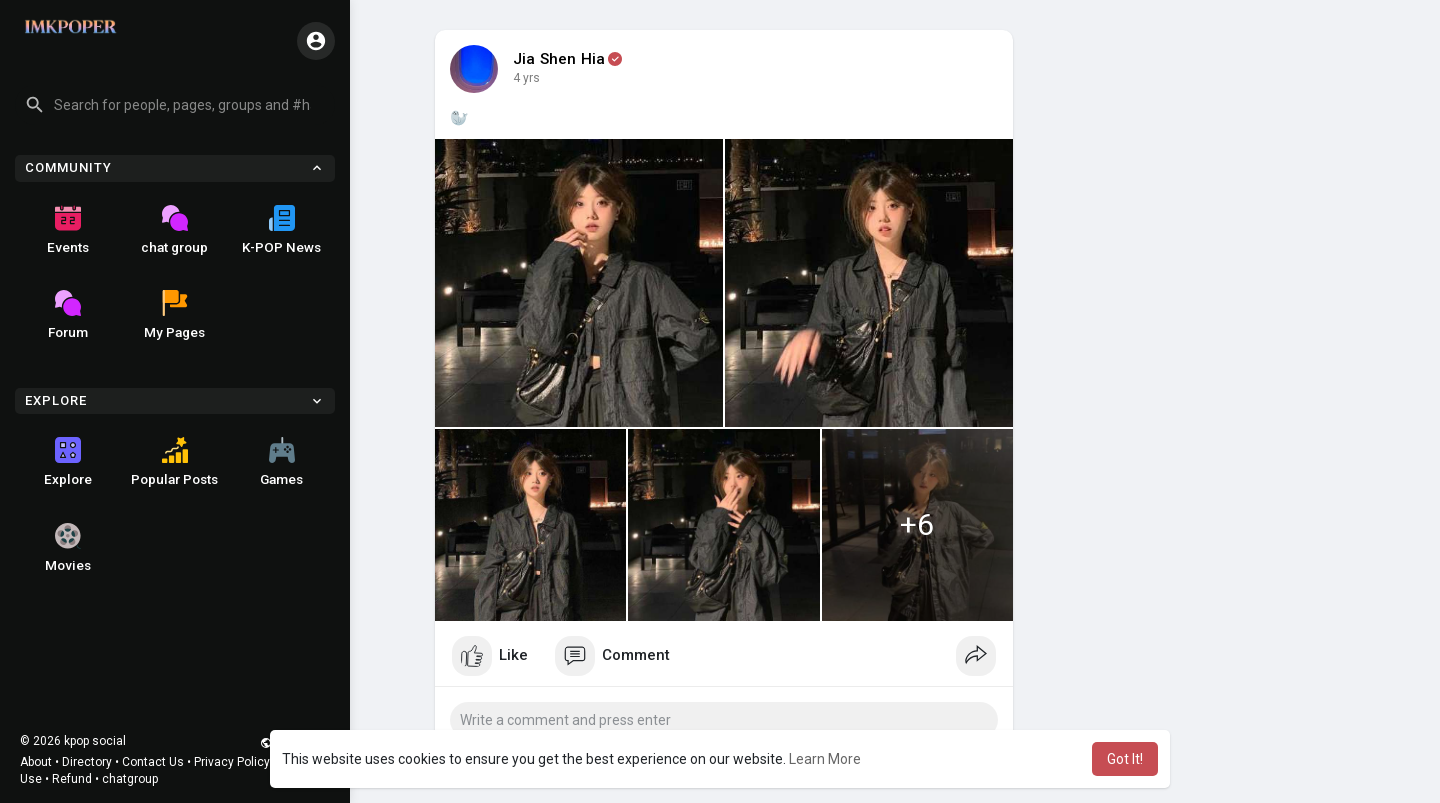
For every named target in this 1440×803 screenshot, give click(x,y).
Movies (68, 548)
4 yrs (526, 78)
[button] (175, 105)
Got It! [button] (1125, 759)
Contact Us (153, 762)
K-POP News (281, 230)
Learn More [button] (825, 759)
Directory (87, 762)
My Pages (174, 315)
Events (68, 230)
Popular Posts (174, 462)
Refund (72, 779)
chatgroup (130, 779)
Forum (68, 315)
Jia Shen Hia (559, 59)
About (36, 762)
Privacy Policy (232, 762)
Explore (68, 462)
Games (281, 462)
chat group (174, 230)
